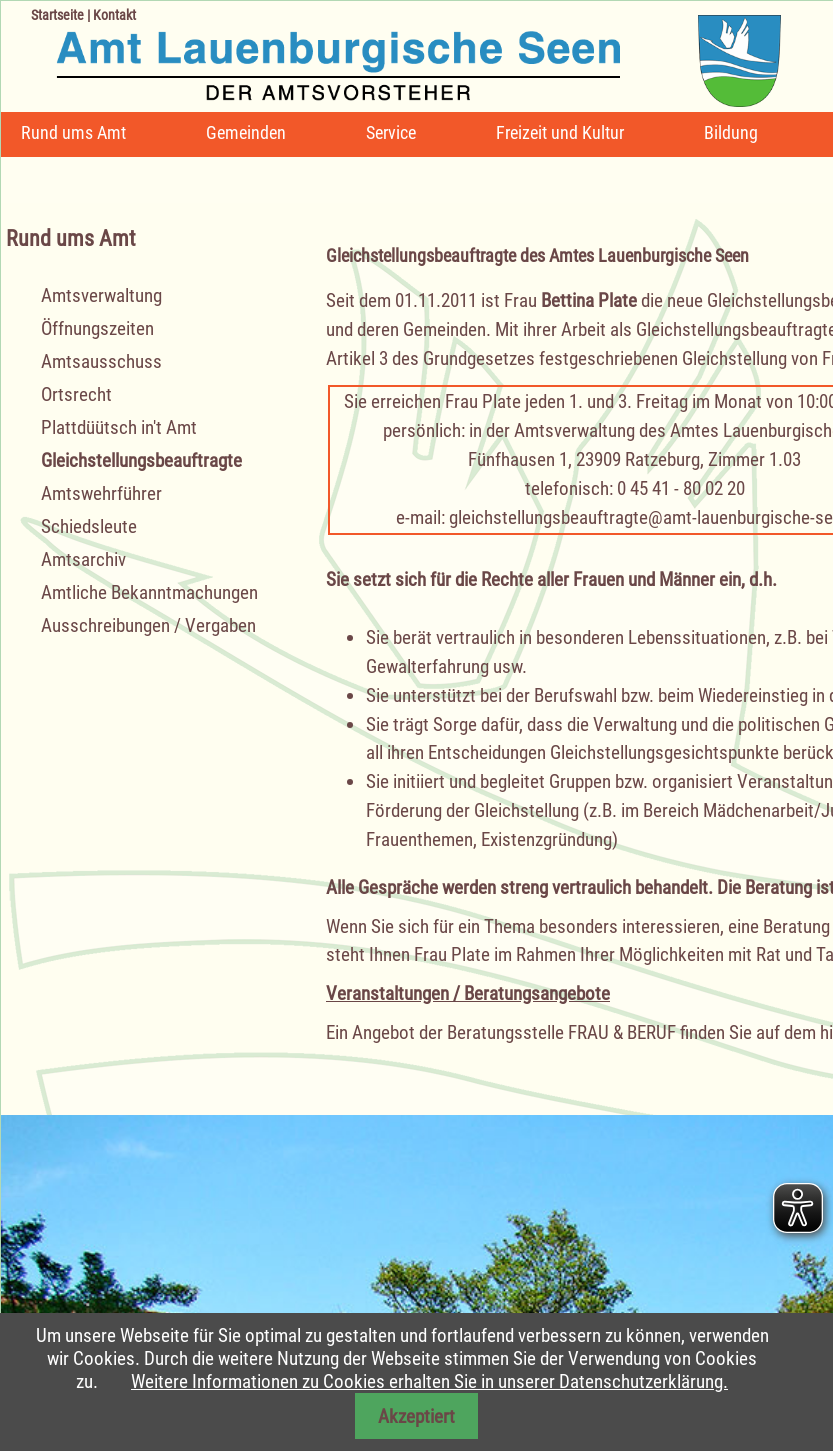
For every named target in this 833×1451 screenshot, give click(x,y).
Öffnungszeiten (97, 328)
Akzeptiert (416, 1416)
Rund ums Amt (73, 132)
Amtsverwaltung (101, 295)
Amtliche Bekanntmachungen (149, 592)
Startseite (57, 15)
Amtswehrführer (101, 493)
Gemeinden (246, 132)
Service (391, 132)
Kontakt (114, 15)
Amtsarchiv (83, 559)
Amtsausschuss (101, 361)
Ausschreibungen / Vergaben (148, 625)
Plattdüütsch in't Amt (119, 427)
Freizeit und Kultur (560, 132)
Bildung (731, 132)
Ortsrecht (76, 394)
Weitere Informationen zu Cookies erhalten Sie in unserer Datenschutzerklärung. (429, 1381)
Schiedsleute (89, 526)
